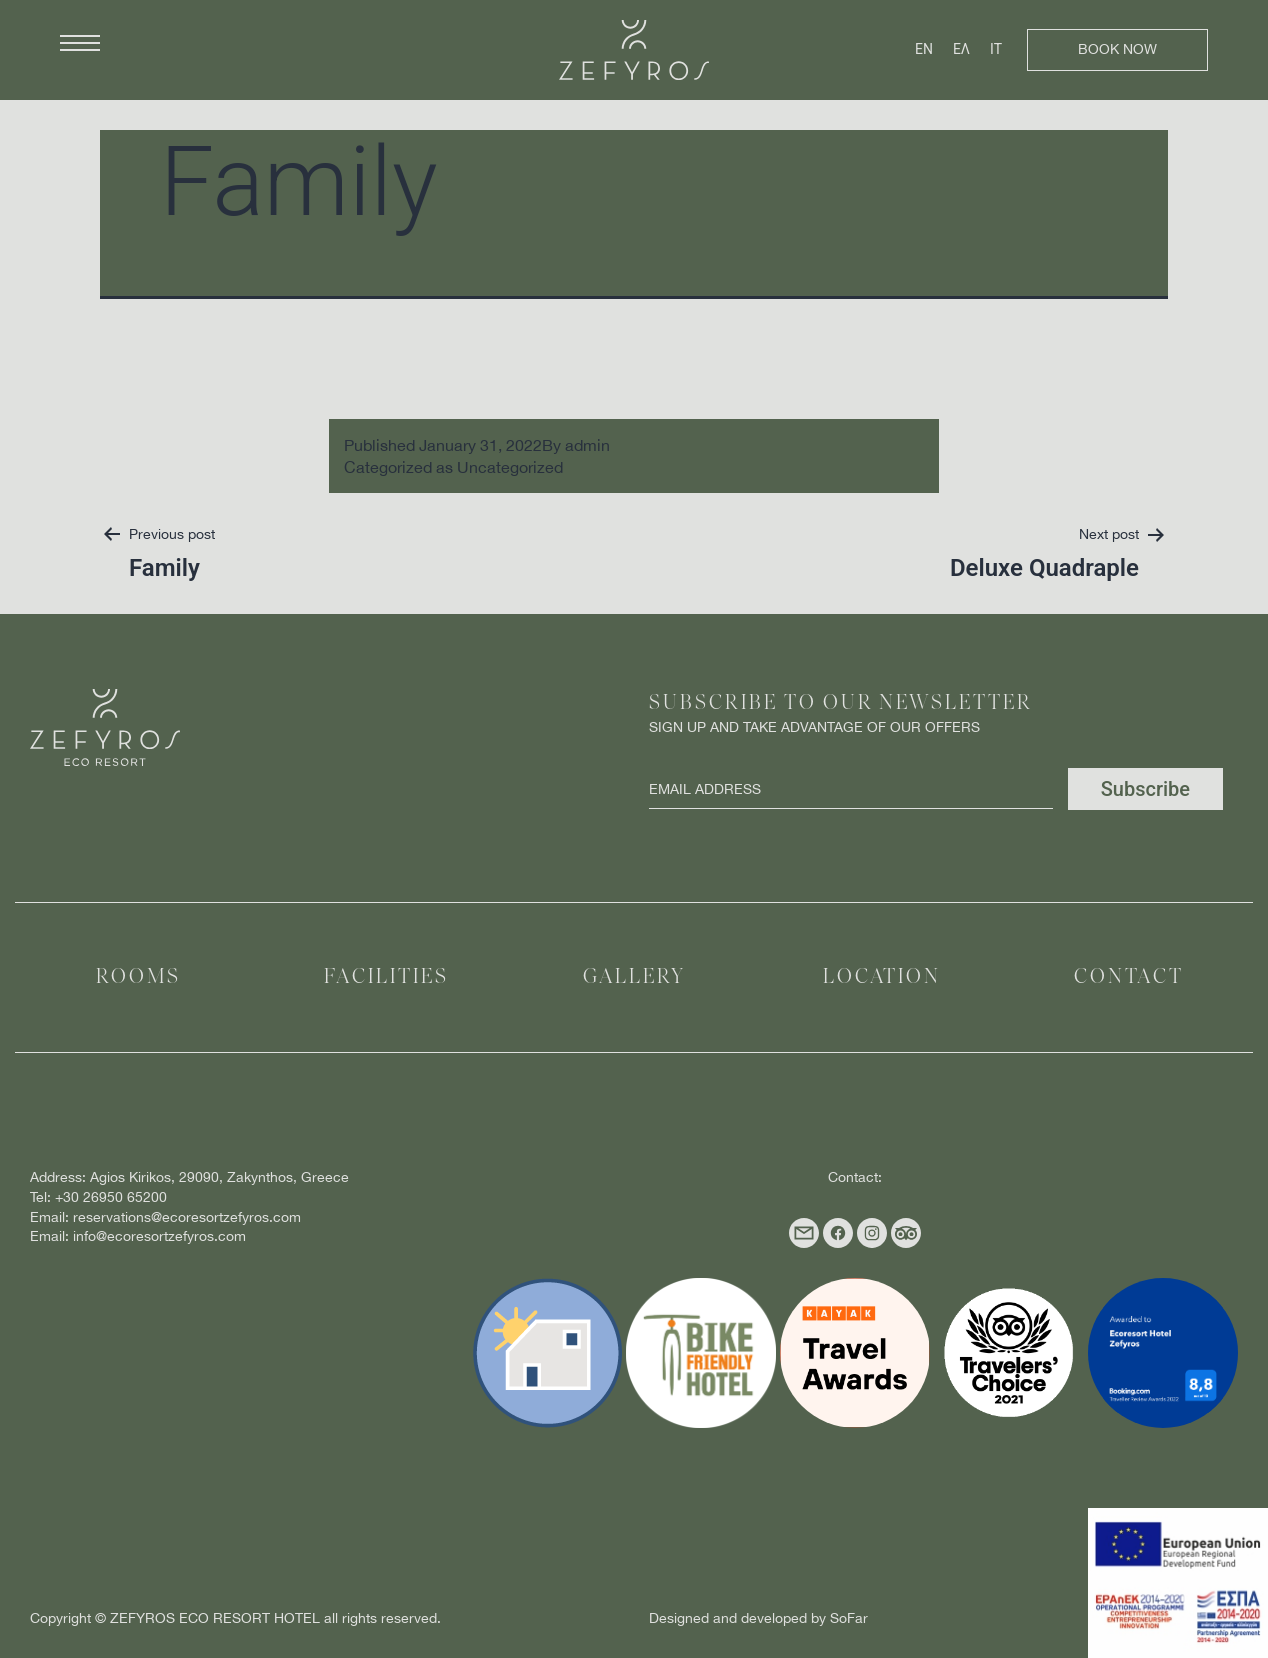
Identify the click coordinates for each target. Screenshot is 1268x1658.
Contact (1129, 977)
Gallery (634, 977)
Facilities (386, 977)
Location (882, 977)
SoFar (849, 1618)
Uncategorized (510, 467)
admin (587, 445)
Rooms (138, 977)
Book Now (1117, 49)
